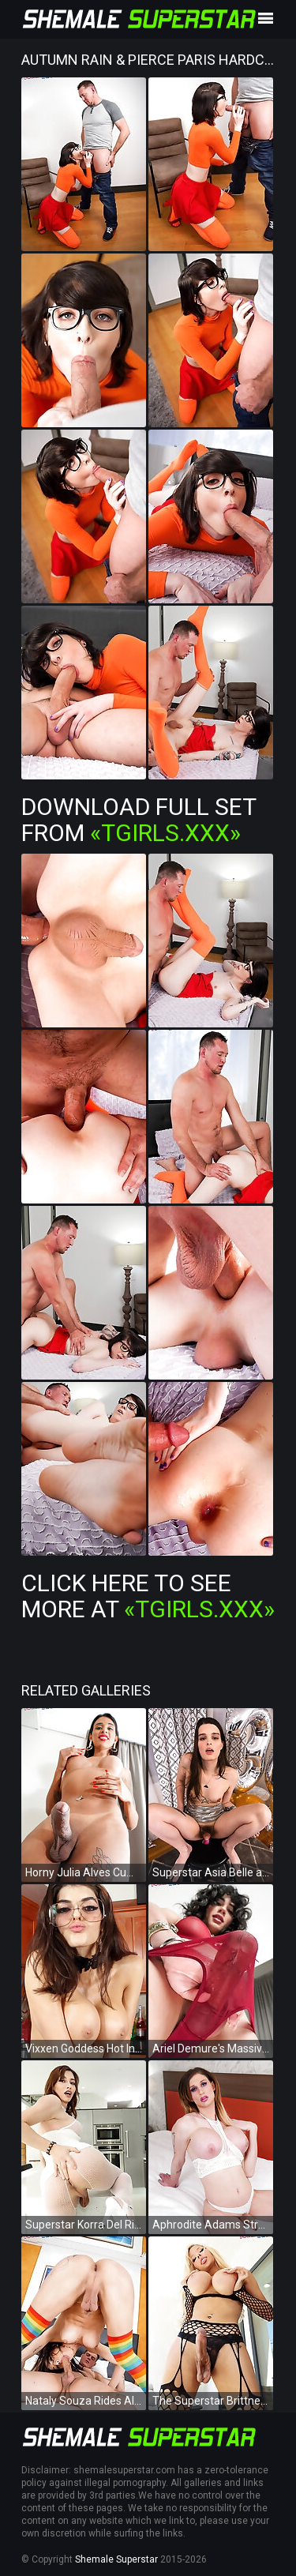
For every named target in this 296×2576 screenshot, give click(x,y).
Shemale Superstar (116, 2559)
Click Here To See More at (148, 1596)
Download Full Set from (138, 820)
